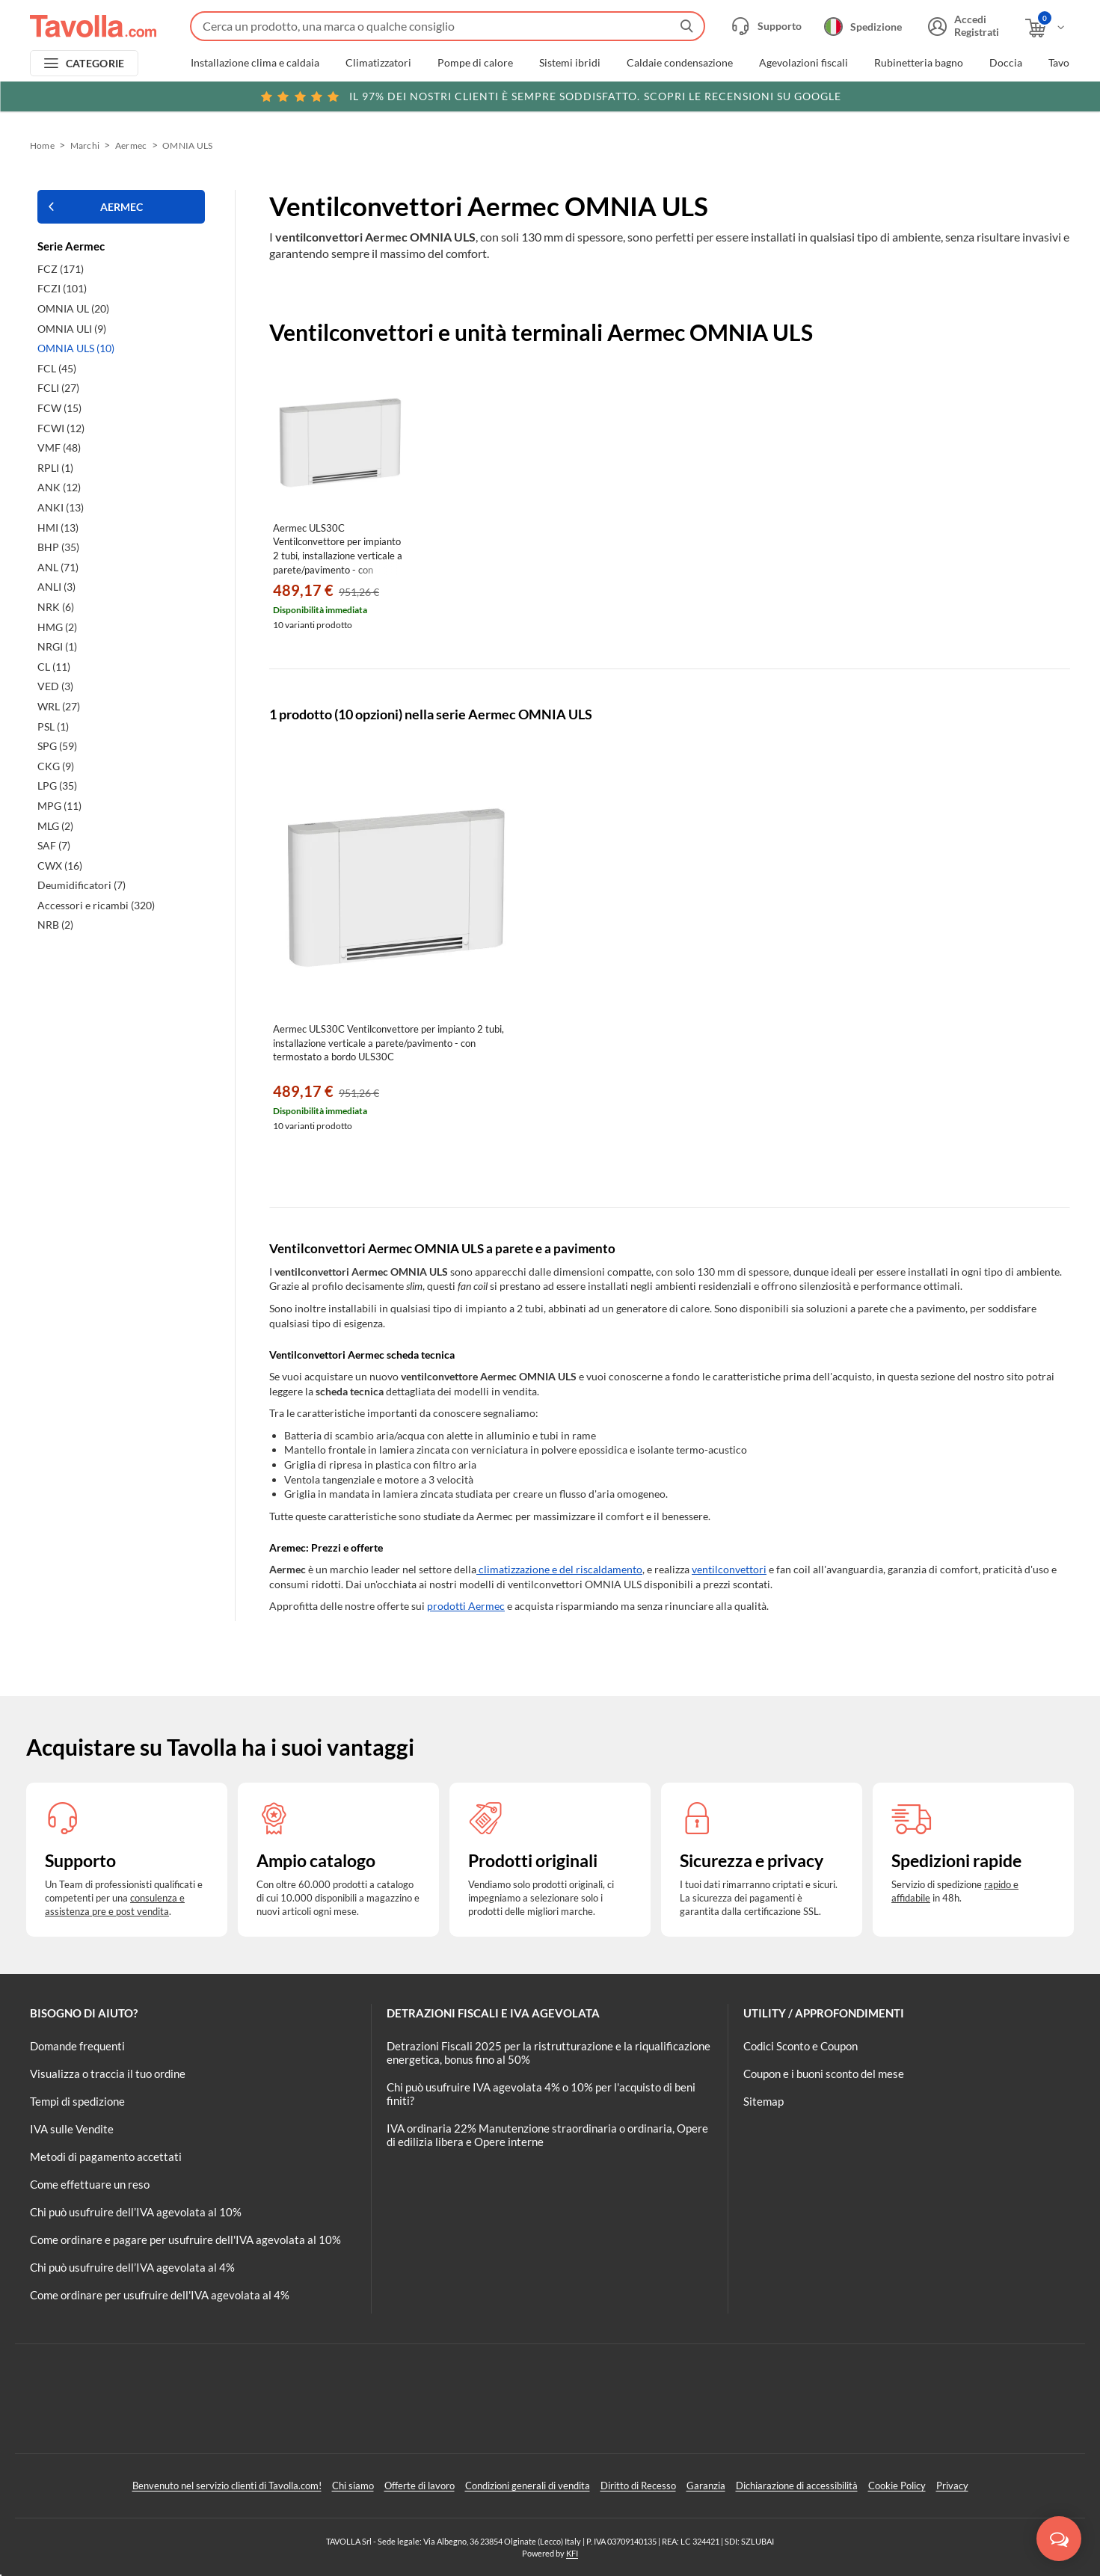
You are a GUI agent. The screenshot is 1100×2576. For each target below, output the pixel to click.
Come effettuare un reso (90, 2184)
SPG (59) (57, 746)
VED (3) (55, 686)
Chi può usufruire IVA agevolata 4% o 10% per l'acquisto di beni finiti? (541, 2093)
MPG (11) (59, 805)
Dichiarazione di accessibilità (797, 2486)
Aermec (131, 145)
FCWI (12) (61, 428)
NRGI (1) (57, 646)
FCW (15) (59, 408)
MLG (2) (55, 826)
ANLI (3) (56, 586)
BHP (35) (58, 547)
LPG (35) (57, 785)
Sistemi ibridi (569, 63)
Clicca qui (966, 94)
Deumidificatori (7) (81, 885)
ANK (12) (59, 487)
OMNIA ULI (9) (71, 328)
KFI (572, 2553)
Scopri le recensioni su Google (550, 96)
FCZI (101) (62, 288)
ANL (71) (58, 567)
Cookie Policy (897, 2486)
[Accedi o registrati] (961, 26)
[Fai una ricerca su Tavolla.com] (447, 26)
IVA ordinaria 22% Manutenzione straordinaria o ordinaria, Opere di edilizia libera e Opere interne (547, 2134)
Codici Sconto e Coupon (800, 2046)
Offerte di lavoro (419, 2486)
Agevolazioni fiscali (803, 63)
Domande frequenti (77, 2046)
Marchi (84, 145)
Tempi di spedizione (77, 2101)
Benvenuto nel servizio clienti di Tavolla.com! (227, 2486)
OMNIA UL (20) (73, 308)
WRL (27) (58, 706)
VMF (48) (59, 447)
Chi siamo (353, 2486)
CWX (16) (59, 865)
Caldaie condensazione (680, 63)
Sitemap (763, 2101)
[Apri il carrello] (1045, 28)
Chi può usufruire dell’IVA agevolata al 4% (132, 2267)
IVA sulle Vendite (72, 2129)
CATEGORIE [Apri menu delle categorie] (95, 63)
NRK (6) (55, 606)
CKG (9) (55, 766)
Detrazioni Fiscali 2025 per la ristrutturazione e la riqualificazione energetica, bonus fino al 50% (548, 2052)
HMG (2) (57, 627)
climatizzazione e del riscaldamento (559, 1569)
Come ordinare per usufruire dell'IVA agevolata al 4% (159, 2295)
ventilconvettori (729, 1569)
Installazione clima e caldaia (255, 63)
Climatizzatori (378, 63)
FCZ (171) (60, 268)
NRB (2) (55, 924)
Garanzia (705, 2486)
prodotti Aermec (466, 1605)
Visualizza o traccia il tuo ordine (107, 2073)
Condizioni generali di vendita (527, 2486)
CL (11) (53, 666)
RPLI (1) (55, 467)
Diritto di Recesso (638, 2486)
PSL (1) (53, 726)
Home (42, 145)
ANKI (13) (60, 507)
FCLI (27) (58, 387)
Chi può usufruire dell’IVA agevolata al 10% (136, 2212)
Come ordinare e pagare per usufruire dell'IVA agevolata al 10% (185, 2239)
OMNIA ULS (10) (75, 348)
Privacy (952, 2486)
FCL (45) (56, 368)
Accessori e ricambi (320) (96, 905)
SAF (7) (53, 845)
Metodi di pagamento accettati (106, 2156)
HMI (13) (58, 527)
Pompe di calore (475, 63)
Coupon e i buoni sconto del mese (823, 2073)
